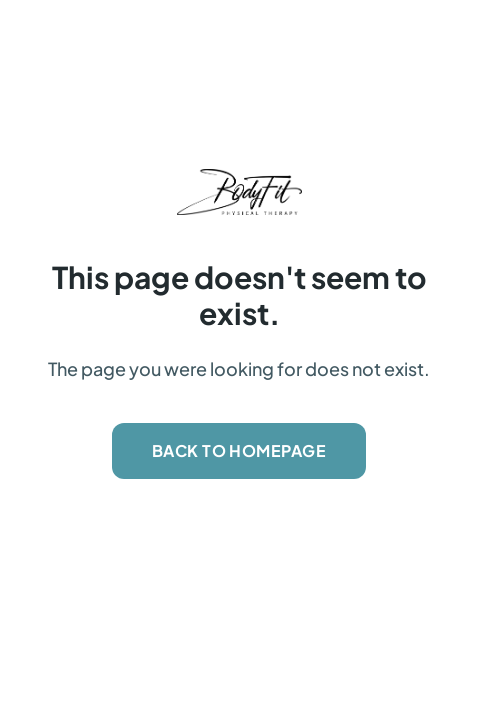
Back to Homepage (239, 450)
